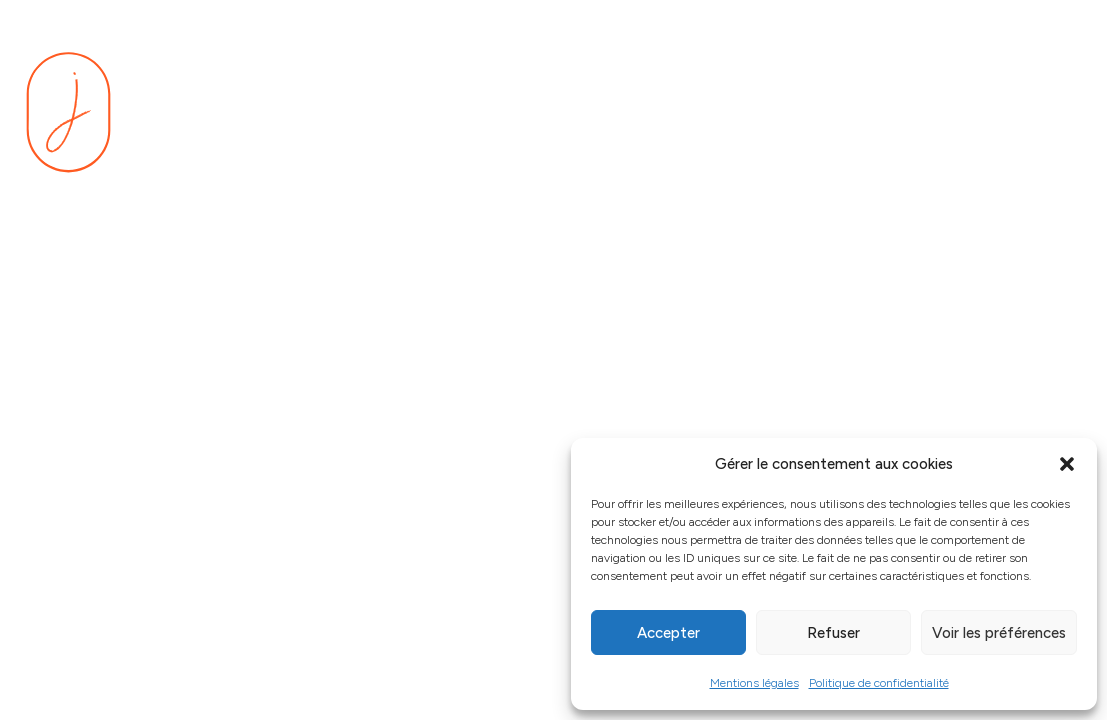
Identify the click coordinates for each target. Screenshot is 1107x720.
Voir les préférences (999, 633)
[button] (1067, 464)
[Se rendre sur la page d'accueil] (68, 112)
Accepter (668, 633)
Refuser (833, 633)
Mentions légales (754, 683)
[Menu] (1057, 113)
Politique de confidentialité (879, 683)
